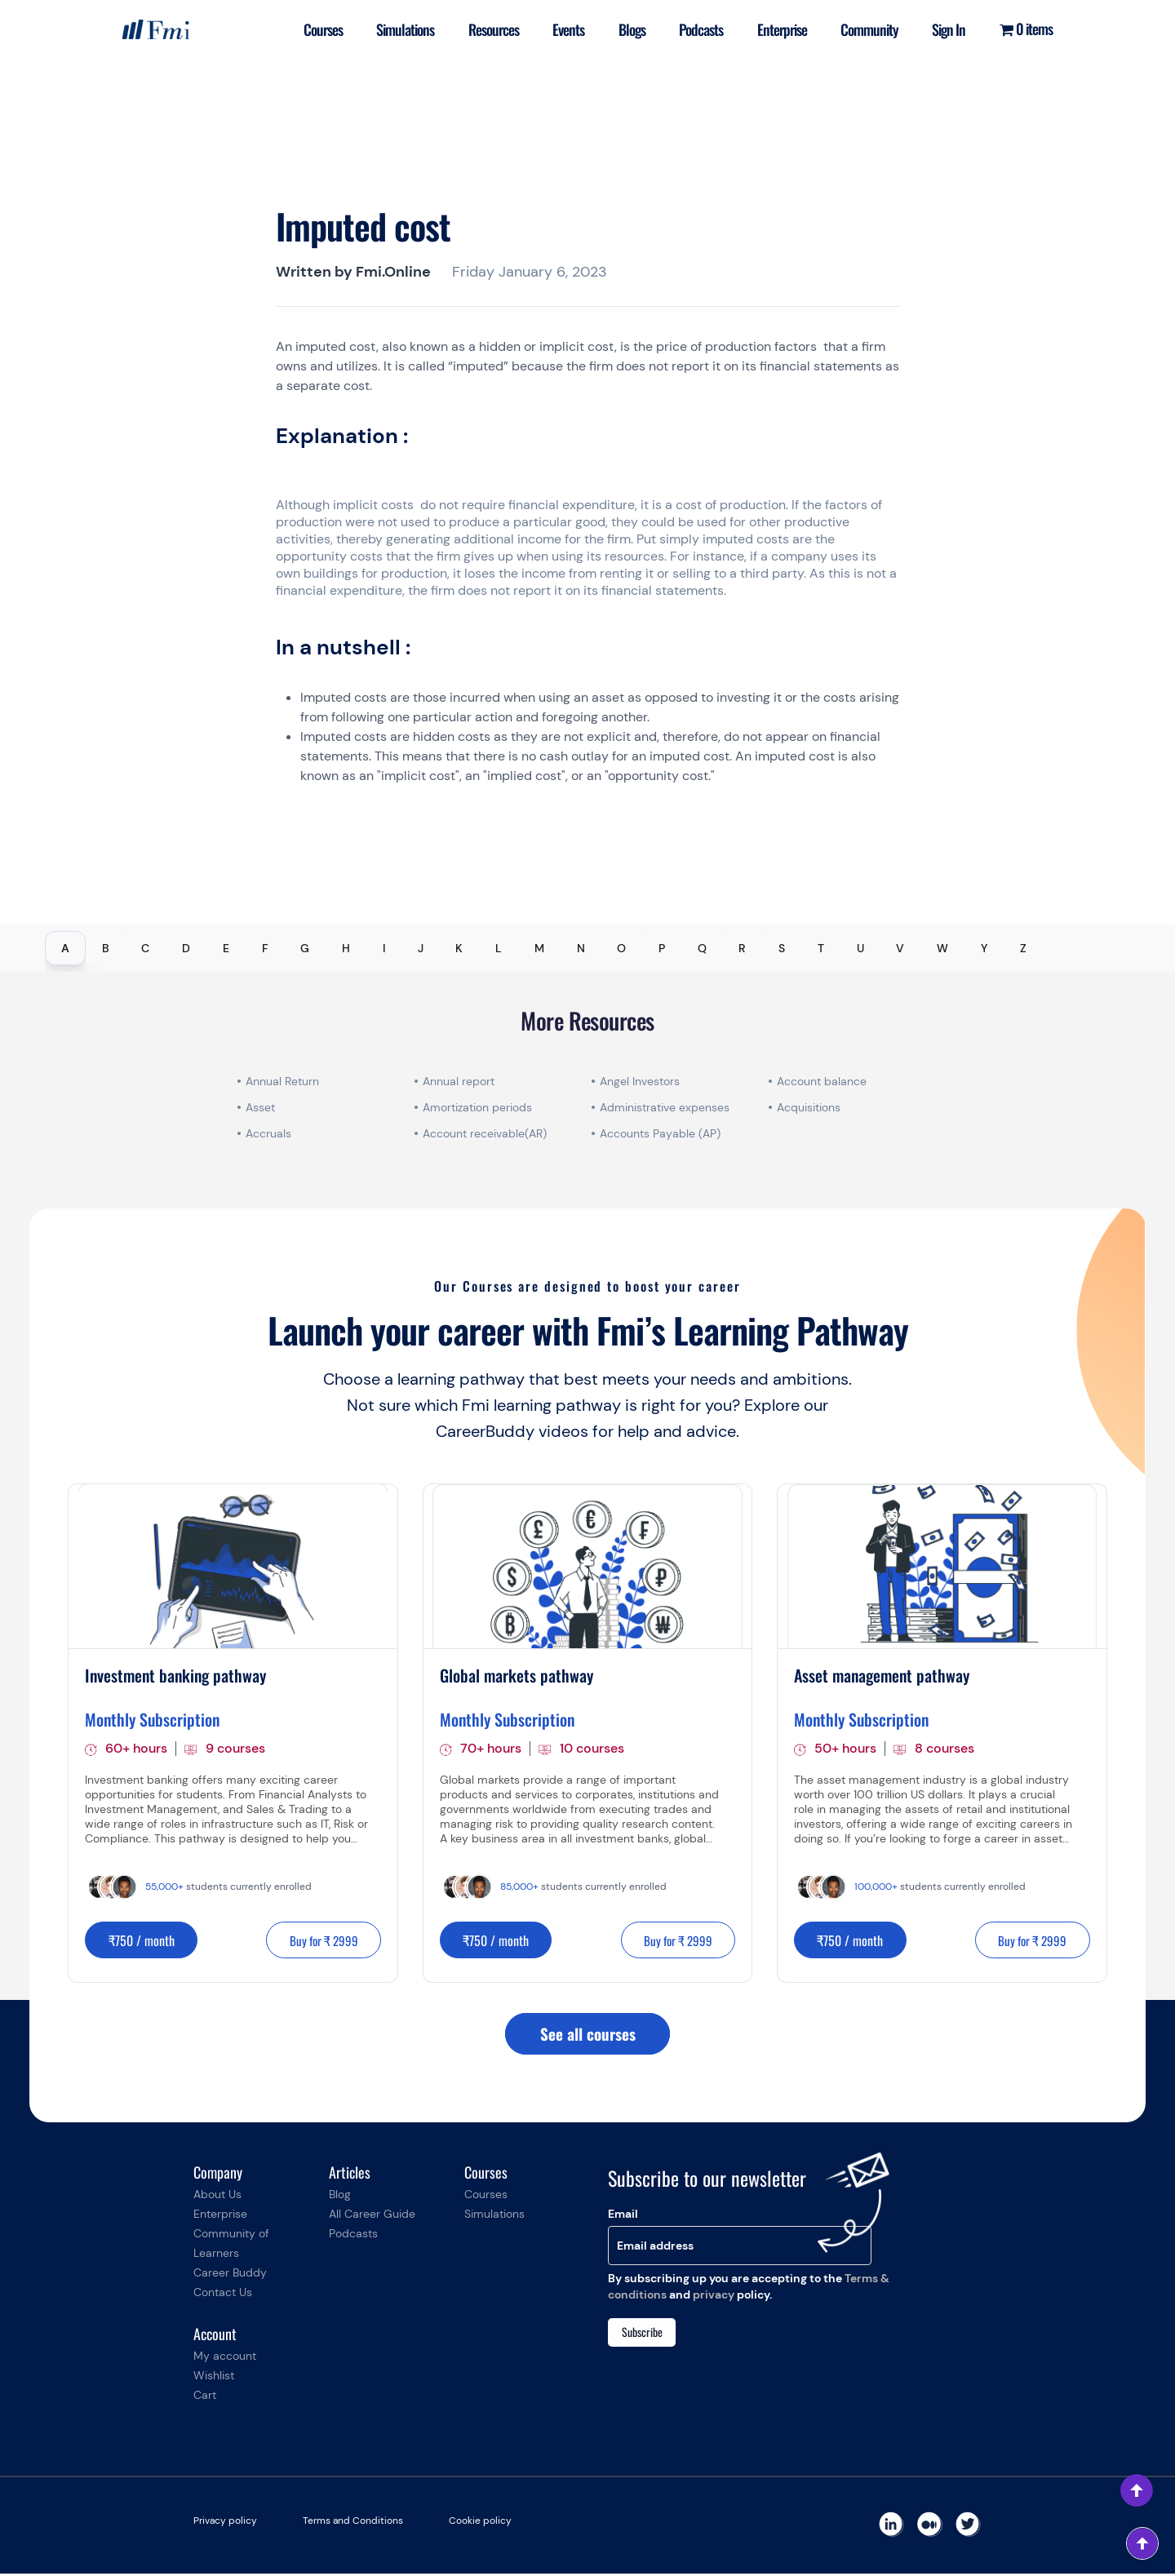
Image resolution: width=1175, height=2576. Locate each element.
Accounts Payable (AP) (660, 1133)
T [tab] (821, 948)
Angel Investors (640, 1081)
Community (865, 29)
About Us (217, 2196)
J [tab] (420, 948)
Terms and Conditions (353, 2522)
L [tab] (498, 948)
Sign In (947, 29)
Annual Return (282, 1081)
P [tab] (661, 948)
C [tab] (145, 948)
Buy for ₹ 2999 (319, 1941)
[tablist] (587, 948)
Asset (260, 1107)
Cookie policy (480, 2522)
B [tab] (105, 948)
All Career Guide (372, 2216)
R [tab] (742, 948)
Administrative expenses (664, 1107)
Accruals (268, 1133)
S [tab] (781, 948)
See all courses (587, 2036)
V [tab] (900, 948)
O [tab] (621, 948)
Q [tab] (702, 948)
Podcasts (693, 29)
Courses (305, 29)
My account (224, 2358)
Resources (479, 29)
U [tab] (860, 948)
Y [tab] (984, 948)
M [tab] (539, 948)
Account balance (822, 1081)
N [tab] (581, 948)
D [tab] (186, 948)
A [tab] (65, 948)
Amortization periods (479, 1107)
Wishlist (213, 2377)
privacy (713, 2296)
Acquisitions (808, 1107)
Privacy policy (225, 2522)
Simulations (390, 29)
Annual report (458, 1081)
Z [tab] (1023, 948)
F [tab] (265, 948)
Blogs (621, 29)
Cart (204, 2397)
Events (556, 29)
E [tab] (226, 948)
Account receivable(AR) (485, 1133)
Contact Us (222, 2294)
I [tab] (384, 948)
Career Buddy (230, 2275)
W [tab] (942, 948)
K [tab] (459, 948)
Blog (340, 2196)
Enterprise (775, 29)
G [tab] (304, 948)
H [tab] (346, 948)
